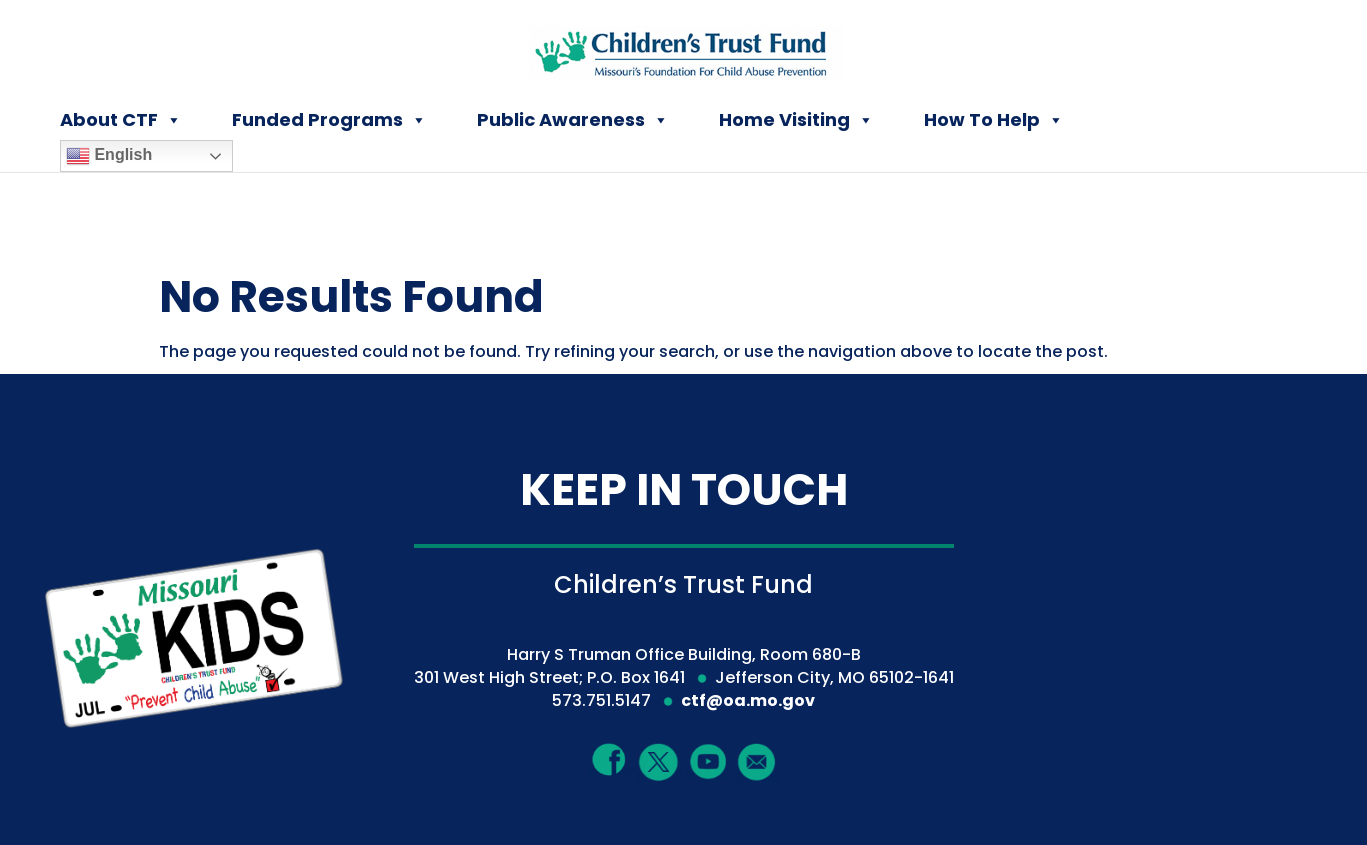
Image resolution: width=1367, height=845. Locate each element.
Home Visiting (796, 119)
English (109, 156)
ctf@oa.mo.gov (748, 700)
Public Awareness (573, 119)
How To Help (994, 119)
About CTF (121, 119)
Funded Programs (329, 119)
